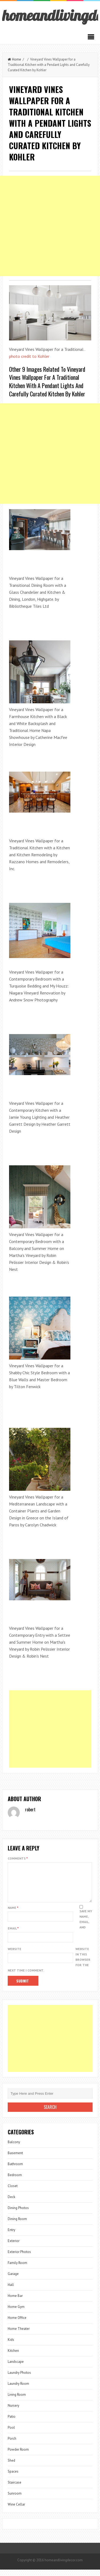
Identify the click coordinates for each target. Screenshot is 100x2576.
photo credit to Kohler (29, 356)
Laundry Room (18, 2390)
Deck (11, 2203)
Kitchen (13, 2357)
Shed (11, 2467)
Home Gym (16, 2313)
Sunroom (15, 2500)
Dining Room (17, 2225)
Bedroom (15, 2181)
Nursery (13, 2412)
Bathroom (15, 2170)
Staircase (14, 2489)
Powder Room (18, 2456)
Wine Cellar (16, 2511)
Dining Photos (18, 2214)
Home (14, 59)
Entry (11, 2236)
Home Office (17, 2324)
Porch (12, 2445)
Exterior (13, 2247)
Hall (11, 2291)
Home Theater (19, 2335)
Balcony (14, 2148)
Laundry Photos (19, 2379)
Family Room (17, 2269)
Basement (15, 2159)
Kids (11, 2346)
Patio (11, 2423)
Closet (13, 2192)
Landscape (16, 2368)
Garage (13, 2280)
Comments (18, 1858)
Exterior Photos (19, 2258)
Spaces (13, 2478)
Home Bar (15, 2302)
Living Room (17, 2401)
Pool (11, 2434)
